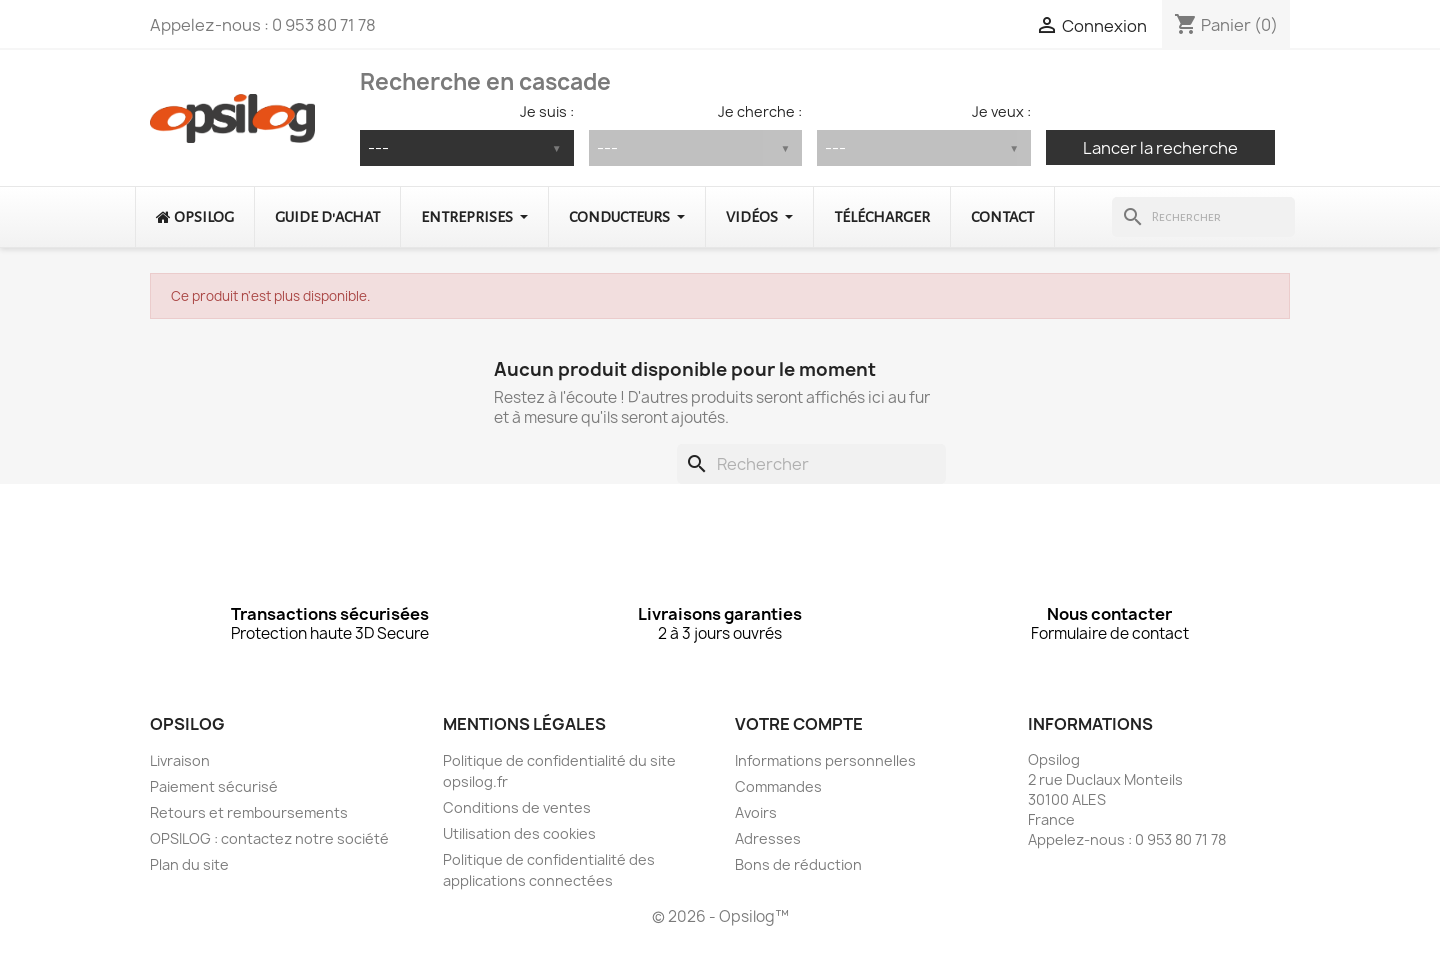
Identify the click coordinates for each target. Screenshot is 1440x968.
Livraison (180, 760)
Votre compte (799, 724)
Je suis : (547, 111)
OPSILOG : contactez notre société (269, 838)
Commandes (778, 786)
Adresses (768, 838)
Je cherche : (760, 111)
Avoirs (756, 812)
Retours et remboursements (249, 812)
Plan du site (189, 864)
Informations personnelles (825, 760)
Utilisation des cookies (519, 833)
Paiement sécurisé (214, 786)
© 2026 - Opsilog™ (720, 916)
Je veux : (1001, 111)
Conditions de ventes (517, 807)
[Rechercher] (1203, 217)
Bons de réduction (798, 864)
